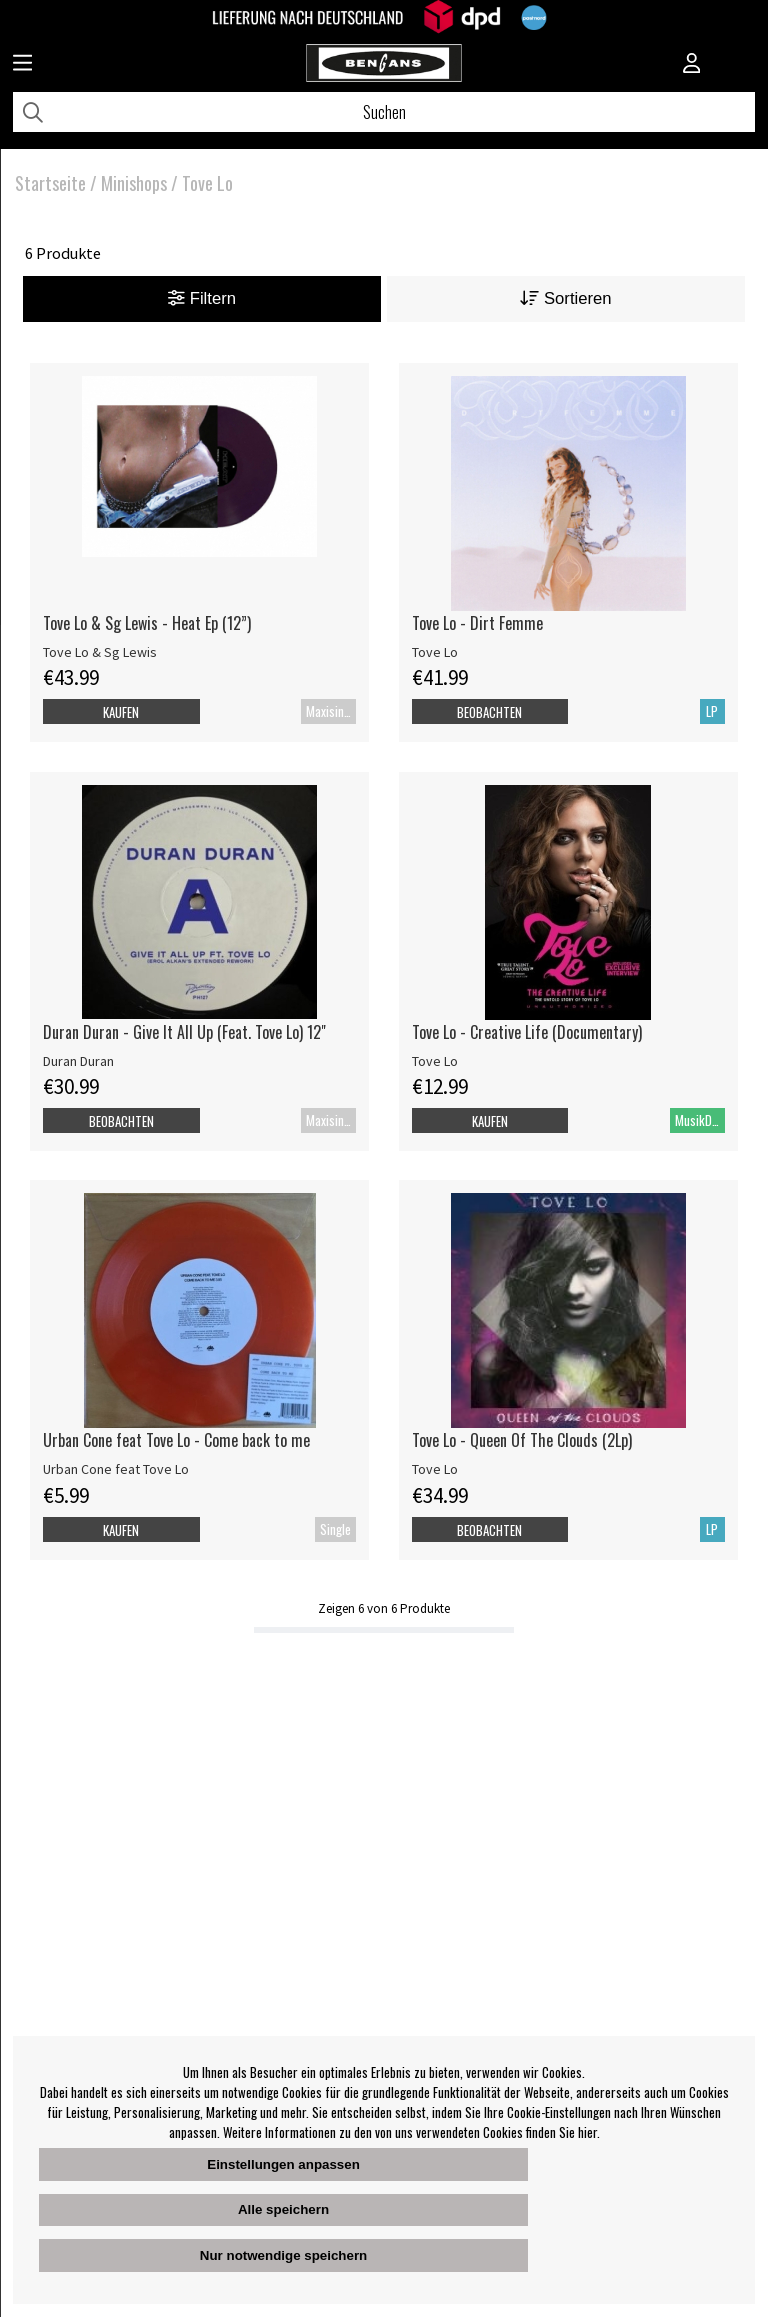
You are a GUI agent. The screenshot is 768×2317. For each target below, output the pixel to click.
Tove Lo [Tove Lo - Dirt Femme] (435, 652)
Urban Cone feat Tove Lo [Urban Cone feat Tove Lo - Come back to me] (116, 1469)
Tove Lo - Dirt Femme (477, 623)
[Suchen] (384, 112)
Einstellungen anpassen (283, 2164)
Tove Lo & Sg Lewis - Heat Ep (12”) (147, 623)
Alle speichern (283, 2209)
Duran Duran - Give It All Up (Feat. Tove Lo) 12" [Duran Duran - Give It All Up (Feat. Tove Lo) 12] (184, 1032)
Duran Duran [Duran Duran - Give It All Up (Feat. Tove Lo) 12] (78, 1061)
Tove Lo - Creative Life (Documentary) (527, 1032)
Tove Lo (207, 183)
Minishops (134, 183)
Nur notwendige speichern (283, 2255)
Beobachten (489, 712)
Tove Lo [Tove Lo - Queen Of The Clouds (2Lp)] (435, 1469)
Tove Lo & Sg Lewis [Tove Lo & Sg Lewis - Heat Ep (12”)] (100, 652)
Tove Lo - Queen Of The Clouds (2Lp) (522, 1440)
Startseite (50, 183)
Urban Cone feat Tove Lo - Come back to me (176, 1440)
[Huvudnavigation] (22, 65)
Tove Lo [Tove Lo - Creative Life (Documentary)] (435, 1061)
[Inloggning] (692, 65)
